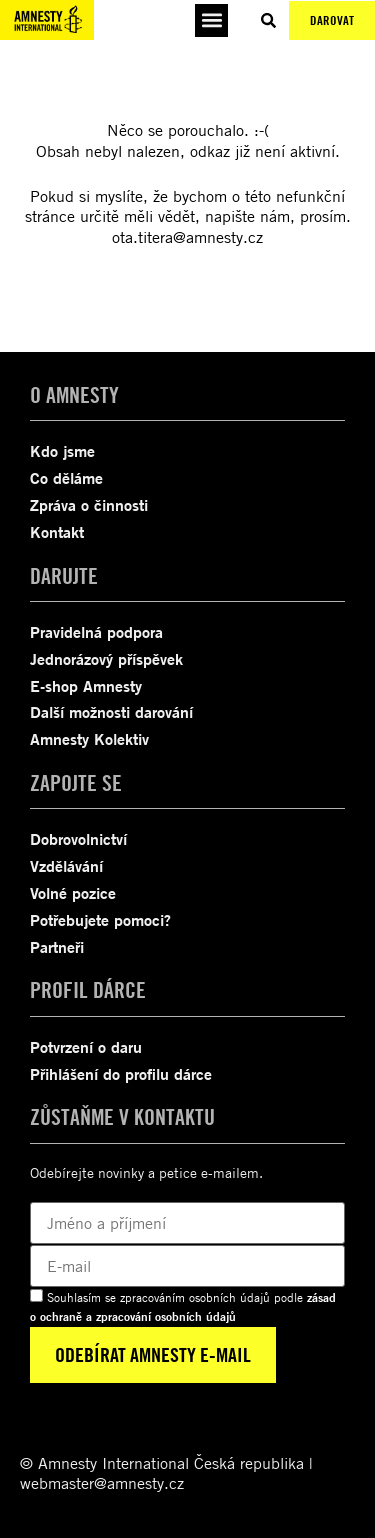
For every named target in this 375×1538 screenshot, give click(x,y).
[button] (211, 20)
